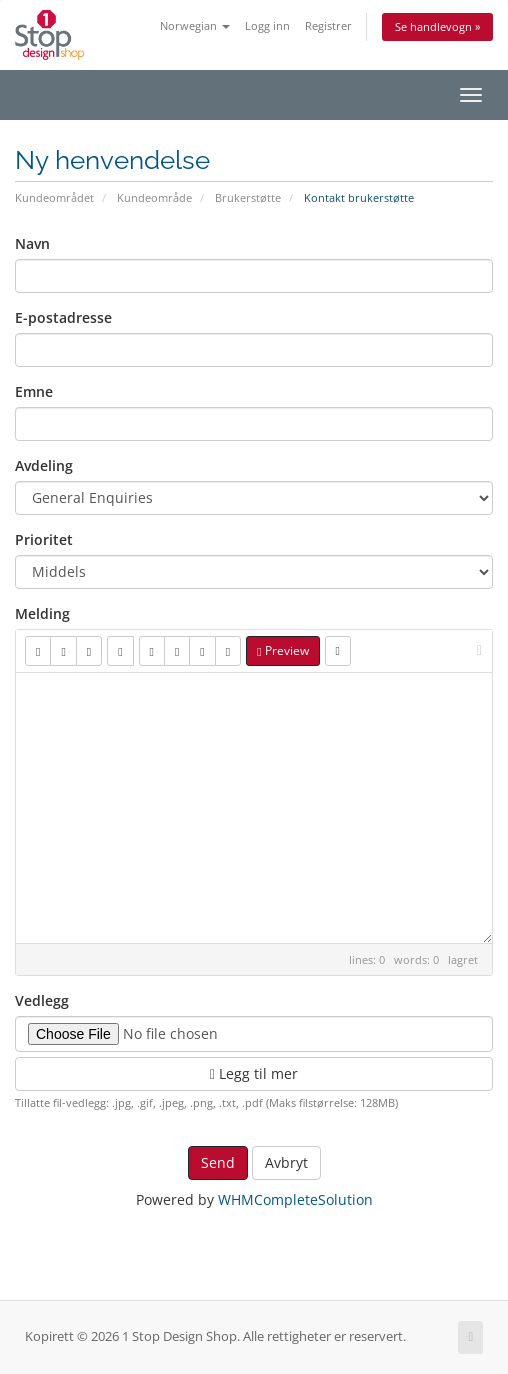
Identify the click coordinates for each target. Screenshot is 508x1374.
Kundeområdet (54, 197)
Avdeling (44, 465)
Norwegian (195, 25)
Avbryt (286, 1162)
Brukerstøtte (248, 197)
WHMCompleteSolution (295, 1199)
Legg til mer (254, 1073)
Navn (32, 243)
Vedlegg (42, 1000)
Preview (282, 650)
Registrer (328, 25)
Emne (34, 391)
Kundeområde (154, 197)
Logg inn (267, 25)
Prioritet (44, 539)
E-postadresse (63, 317)
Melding (42, 613)
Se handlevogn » (437, 26)
